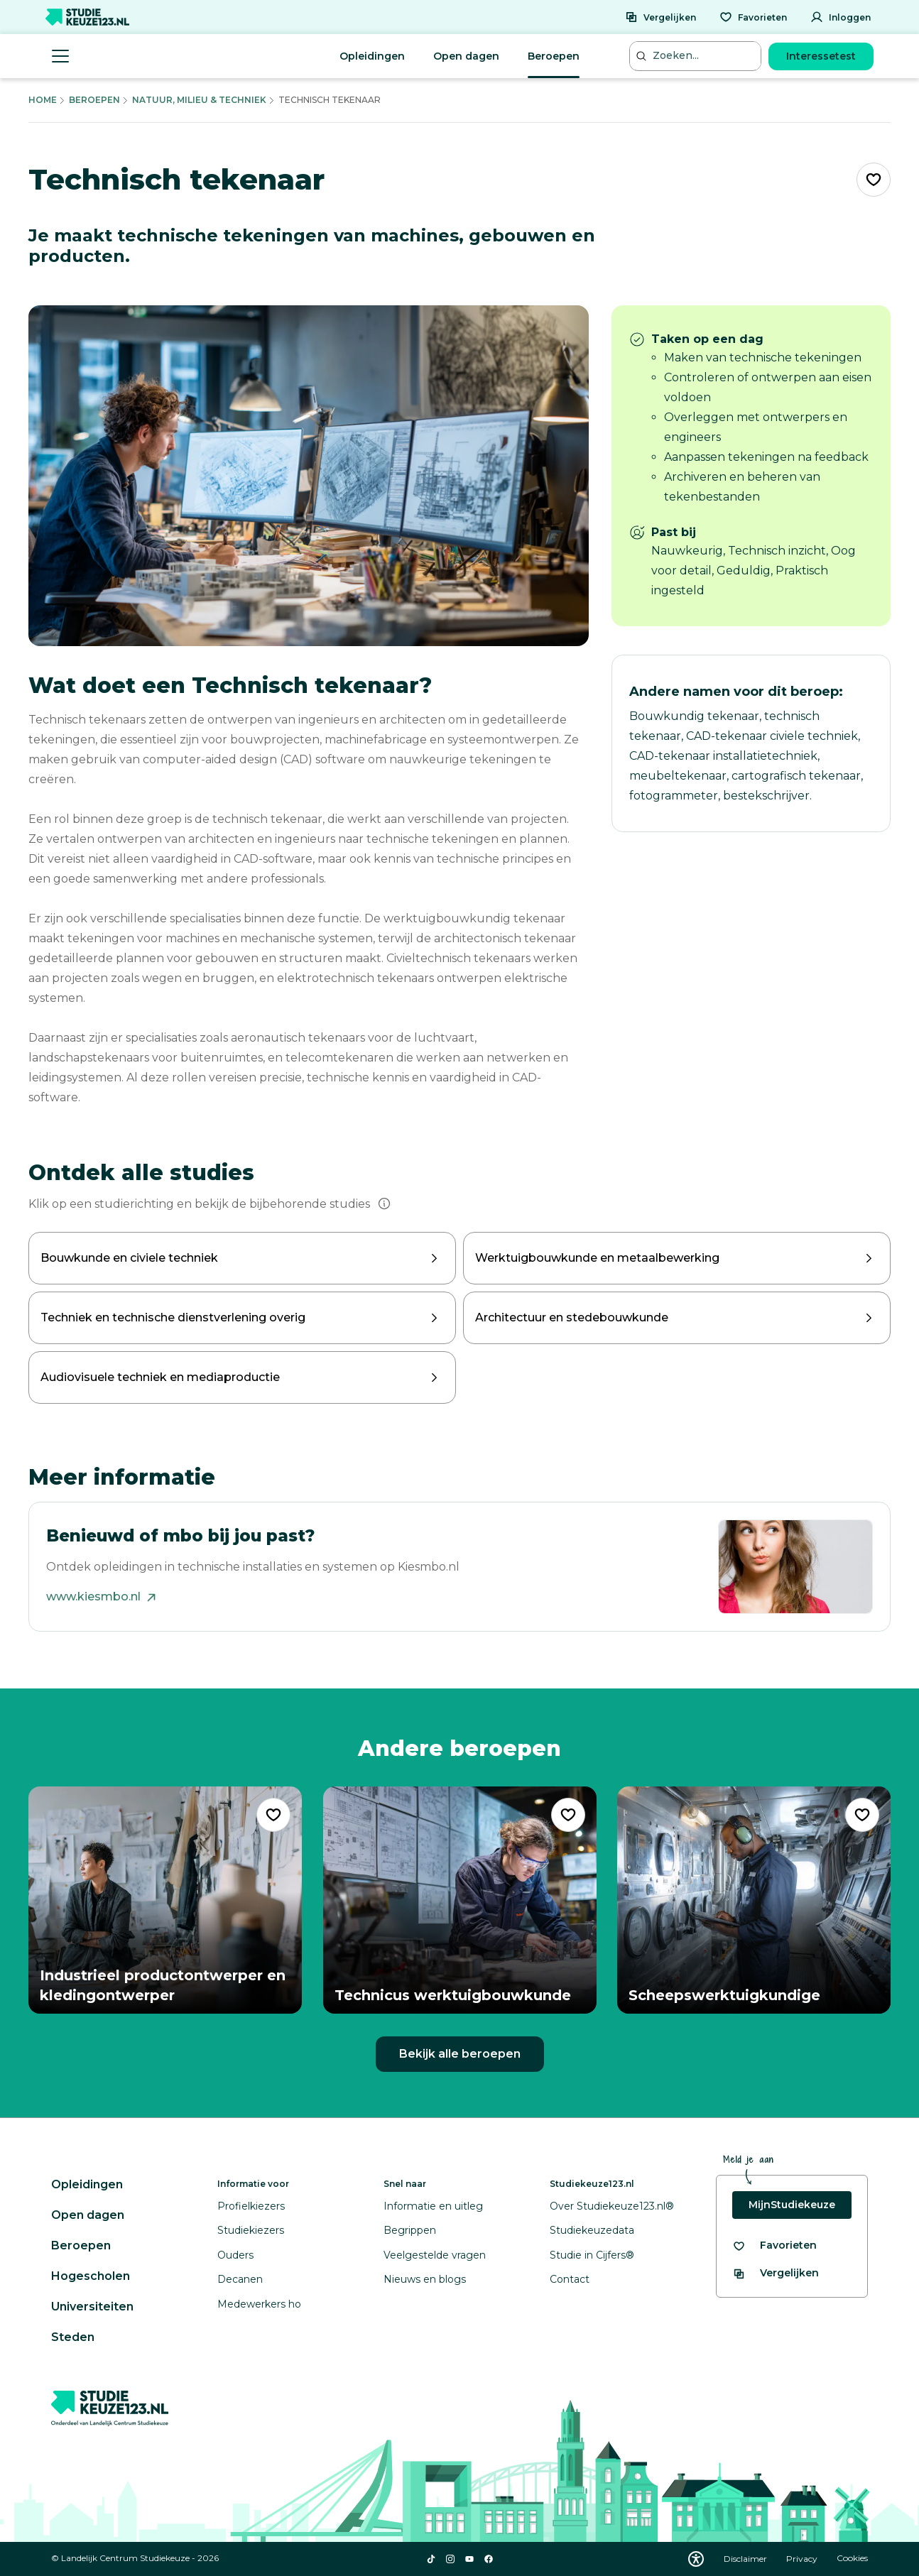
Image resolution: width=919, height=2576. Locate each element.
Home (42, 99)
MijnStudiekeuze (792, 2204)
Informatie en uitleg (433, 2206)
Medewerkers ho (259, 2304)
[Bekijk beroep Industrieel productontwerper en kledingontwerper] (165, 1900)
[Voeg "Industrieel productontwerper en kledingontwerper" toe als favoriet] (273, 1815)
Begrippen (410, 2230)
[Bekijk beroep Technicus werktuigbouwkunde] (460, 1900)
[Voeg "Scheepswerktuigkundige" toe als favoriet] (862, 1815)
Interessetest (821, 56)
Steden (72, 2337)
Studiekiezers (250, 2230)
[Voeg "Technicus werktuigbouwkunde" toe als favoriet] (567, 1815)
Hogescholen (90, 2276)
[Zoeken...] (697, 56)
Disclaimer (746, 2558)
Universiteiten (92, 2306)
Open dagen (466, 56)
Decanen (240, 2279)
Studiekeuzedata (592, 2230)
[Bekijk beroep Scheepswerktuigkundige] (754, 1900)
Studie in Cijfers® (592, 2255)
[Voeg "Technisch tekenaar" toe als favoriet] (874, 180)
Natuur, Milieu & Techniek (199, 99)
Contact (569, 2279)
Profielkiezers (251, 2206)
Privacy (803, 2558)
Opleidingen (372, 56)
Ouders (235, 2255)
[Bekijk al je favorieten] (774, 2245)
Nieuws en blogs (425, 2279)
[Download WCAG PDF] (696, 2558)
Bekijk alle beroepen (460, 2054)
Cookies (852, 2558)
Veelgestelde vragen (435, 2255)
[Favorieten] (753, 17)
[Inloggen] (840, 17)
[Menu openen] (60, 56)
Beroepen (554, 56)
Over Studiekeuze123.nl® (612, 2206)
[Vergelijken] (660, 17)
